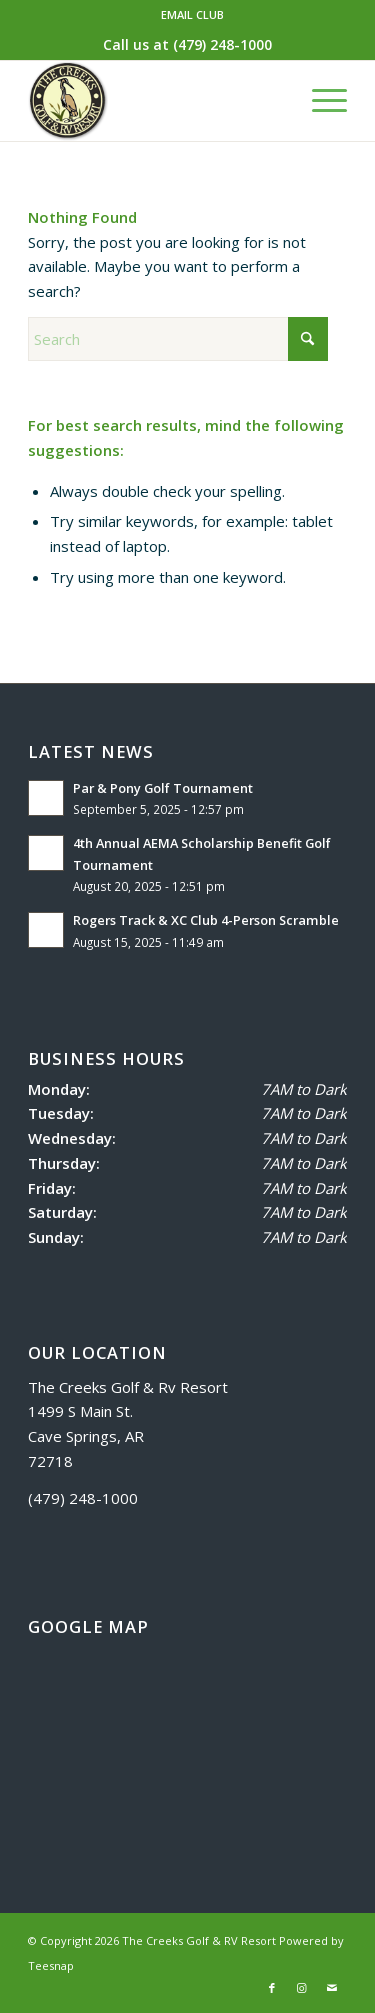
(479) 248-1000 (222, 44)
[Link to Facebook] (272, 1988)
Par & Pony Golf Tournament (164, 788)
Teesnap (51, 1965)
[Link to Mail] (332, 1988)
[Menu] (319, 101)
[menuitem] (192, 15)
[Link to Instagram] (302, 1988)
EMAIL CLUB (192, 14)
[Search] (178, 339)
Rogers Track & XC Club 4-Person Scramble (206, 920)
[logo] (155, 101)
